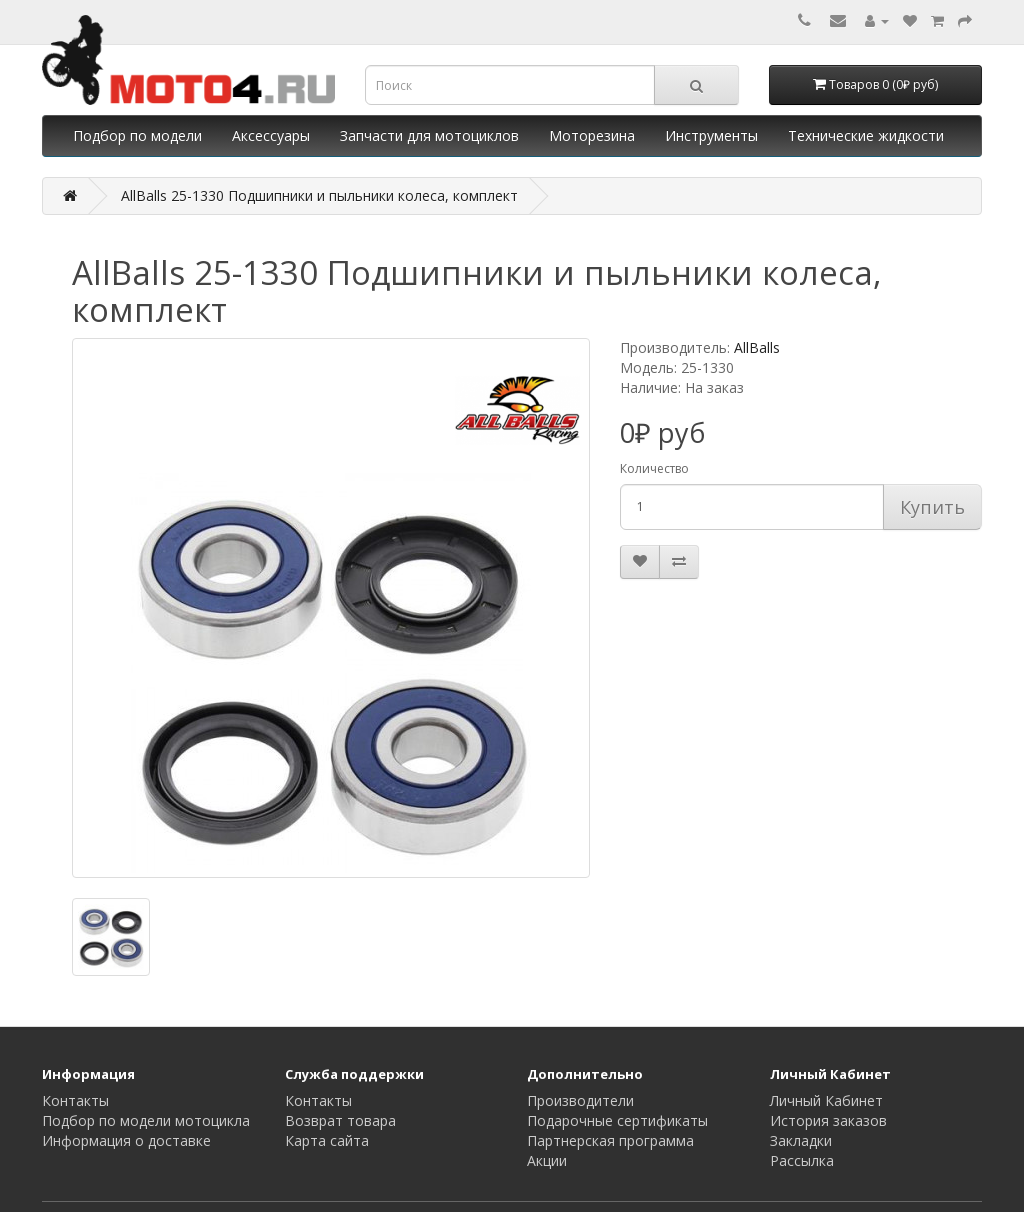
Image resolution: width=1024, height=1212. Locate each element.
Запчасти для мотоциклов (429, 135)
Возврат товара (340, 1120)
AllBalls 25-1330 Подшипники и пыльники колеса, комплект (319, 195)
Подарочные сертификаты (617, 1120)
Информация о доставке (126, 1140)
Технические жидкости (866, 135)
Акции (547, 1160)
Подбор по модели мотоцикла (146, 1120)
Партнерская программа (610, 1140)
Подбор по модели (137, 135)
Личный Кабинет (826, 1100)
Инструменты (711, 135)
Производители (580, 1100)
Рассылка (802, 1160)
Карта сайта (327, 1140)
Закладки (801, 1140)
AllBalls (757, 347)
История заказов (828, 1120)
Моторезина (592, 135)
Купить (932, 507)
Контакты (75, 1100)
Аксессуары (271, 135)
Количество (654, 468)
